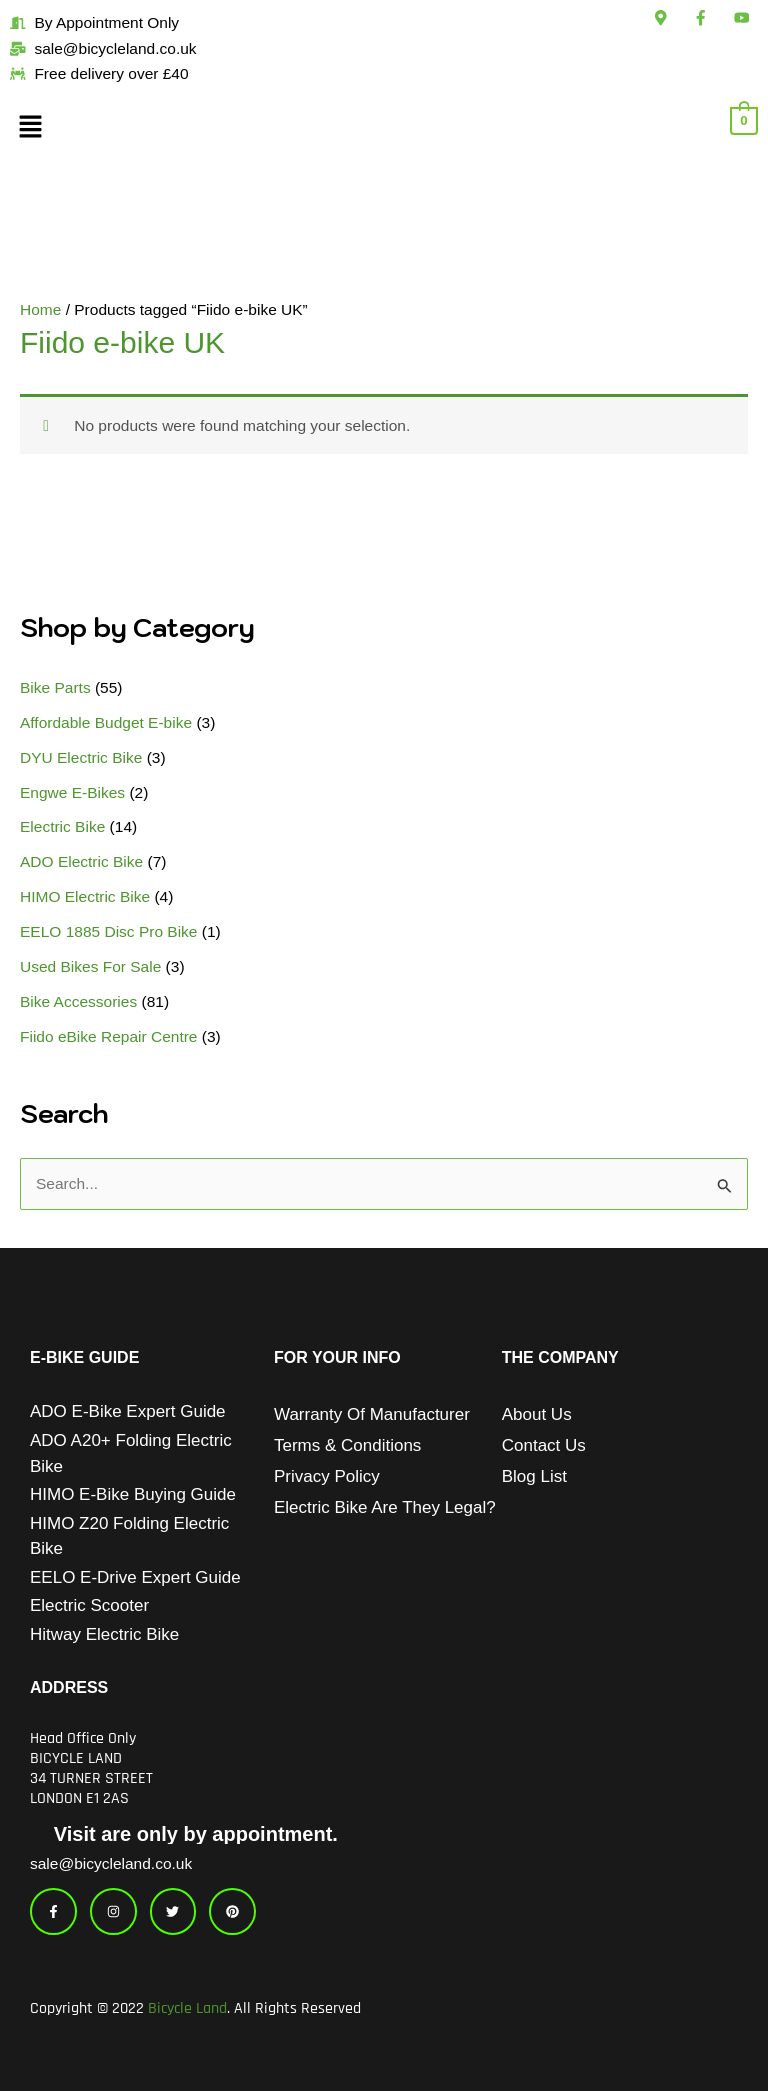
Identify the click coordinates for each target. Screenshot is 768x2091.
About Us (537, 1414)
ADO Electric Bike (81, 861)
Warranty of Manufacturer (372, 1414)
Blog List (534, 1476)
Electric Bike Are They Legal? (385, 1507)
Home (40, 309)
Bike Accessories (78, 1001)
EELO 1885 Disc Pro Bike (108, 931)
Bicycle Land (187, 2008)
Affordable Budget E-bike (106, 722)
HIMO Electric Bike (85, 896)
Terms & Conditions (347, 1445)
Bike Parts (55, 687)
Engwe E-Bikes (72, 792)
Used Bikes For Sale (90, 966)
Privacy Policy (327, 1476)
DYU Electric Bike (81, 757)
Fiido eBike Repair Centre (108, 1036)
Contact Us (544, 1445)
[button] (128, 129)
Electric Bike (62, 826)
